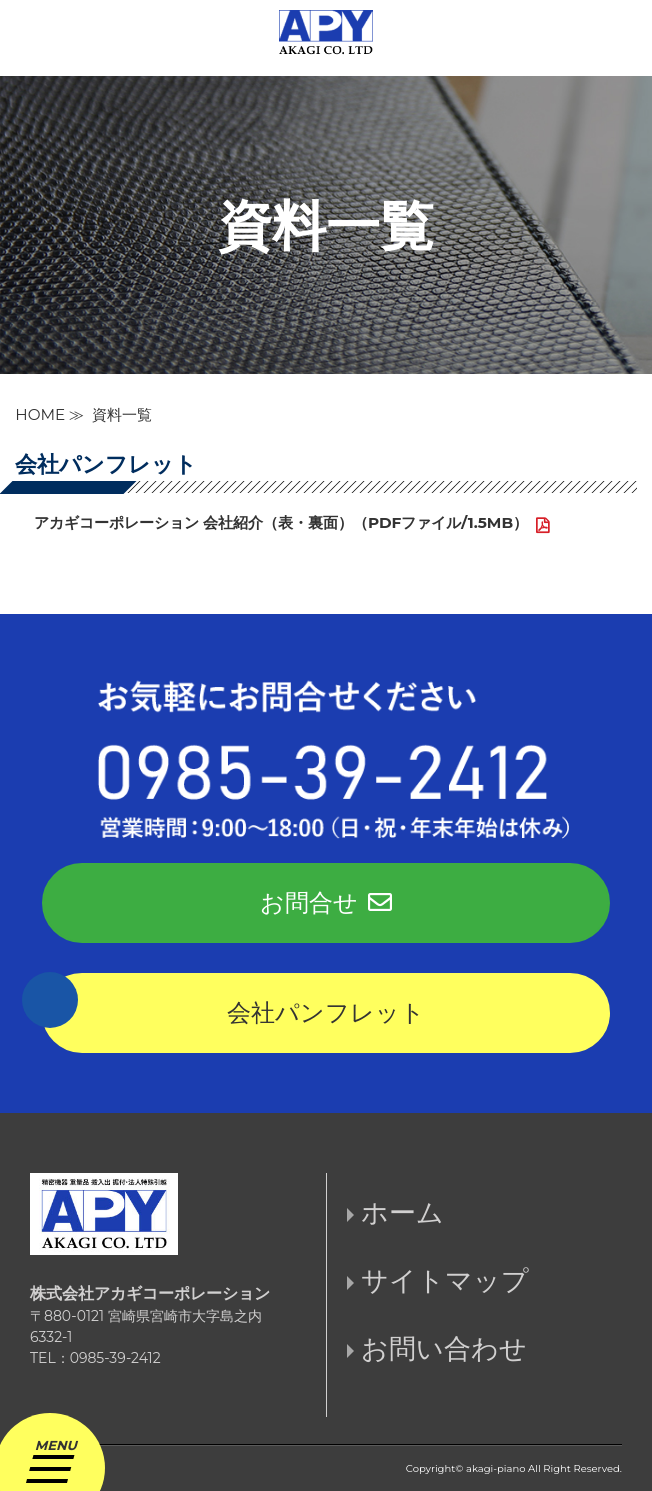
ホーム (402, 1212)
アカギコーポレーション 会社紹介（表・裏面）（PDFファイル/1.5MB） (281, 522)
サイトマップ (445, 1280)
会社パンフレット (326, 1012)
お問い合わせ (444, 1348)
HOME (40, 414)
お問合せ (326, 902)
